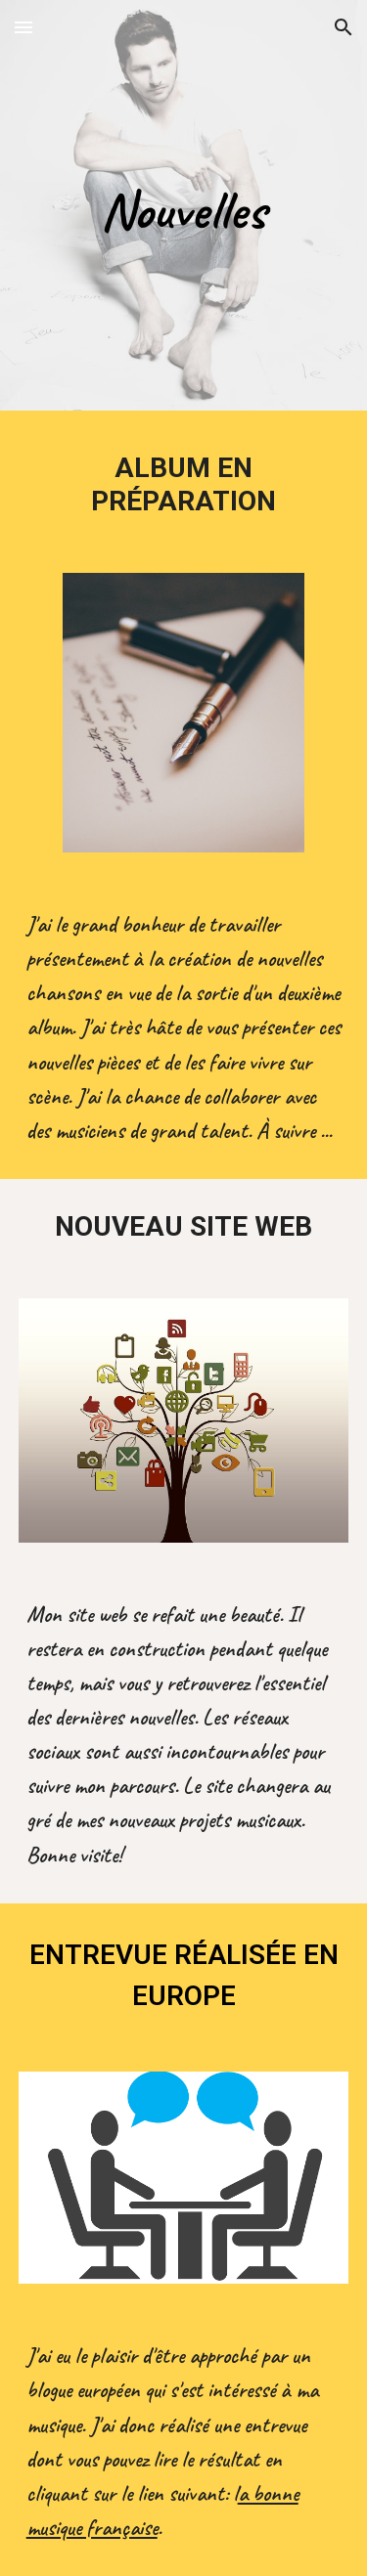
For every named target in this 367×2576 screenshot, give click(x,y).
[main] (184, 209)
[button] (23, 27)
